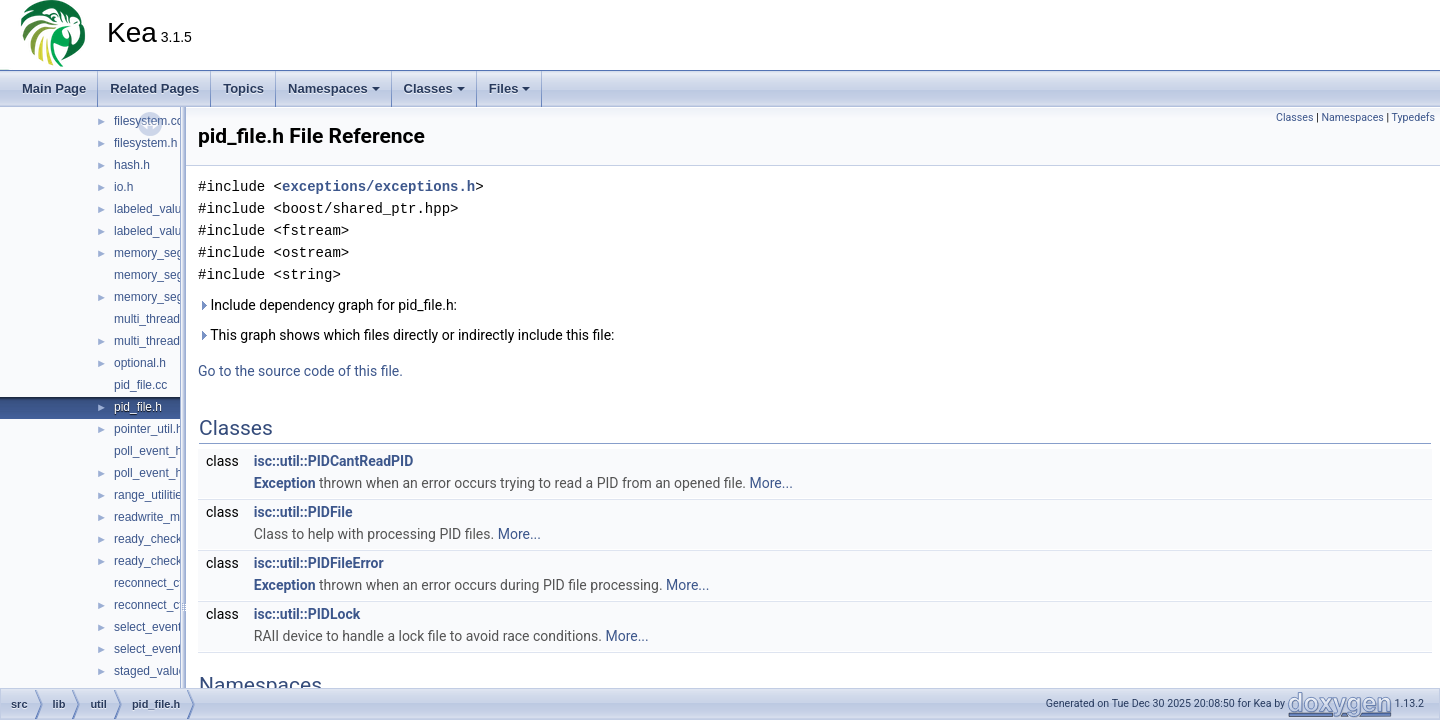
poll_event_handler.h (169, 473)
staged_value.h (154, 671)
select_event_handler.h (175, 649)
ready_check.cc (155, 539)
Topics (243, 88)
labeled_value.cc (158, 209)
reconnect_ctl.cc (157, 583)
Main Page (54, 88)
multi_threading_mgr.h (173, 341)
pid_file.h (138, 407)
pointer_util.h (148, 429)
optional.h (140, 363)
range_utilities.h (156, 495)
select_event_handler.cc (178, 627)
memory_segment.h (167, 253)
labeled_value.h (156, 231)
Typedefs (1413, 117)
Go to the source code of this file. (300, 371)
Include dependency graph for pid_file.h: (327, 305)
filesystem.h (145, 143)
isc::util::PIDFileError (319, 563)
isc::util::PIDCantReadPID (334, 461)
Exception (285, 483)
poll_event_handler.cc (172, 451)
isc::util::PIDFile (303, 512)
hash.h (132, 165)
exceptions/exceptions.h (378, 186)
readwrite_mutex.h (163, 517)
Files (510, 88)
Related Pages (154, 88)
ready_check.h (153, 561)
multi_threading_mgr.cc (176, 319)
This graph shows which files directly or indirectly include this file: (406, 335)
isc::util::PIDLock (307, 614)
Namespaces (334, 88)
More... (771, 483)
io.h (123, 187)
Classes (434, 88)
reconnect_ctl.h (154, 605)
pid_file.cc (140, 385)
